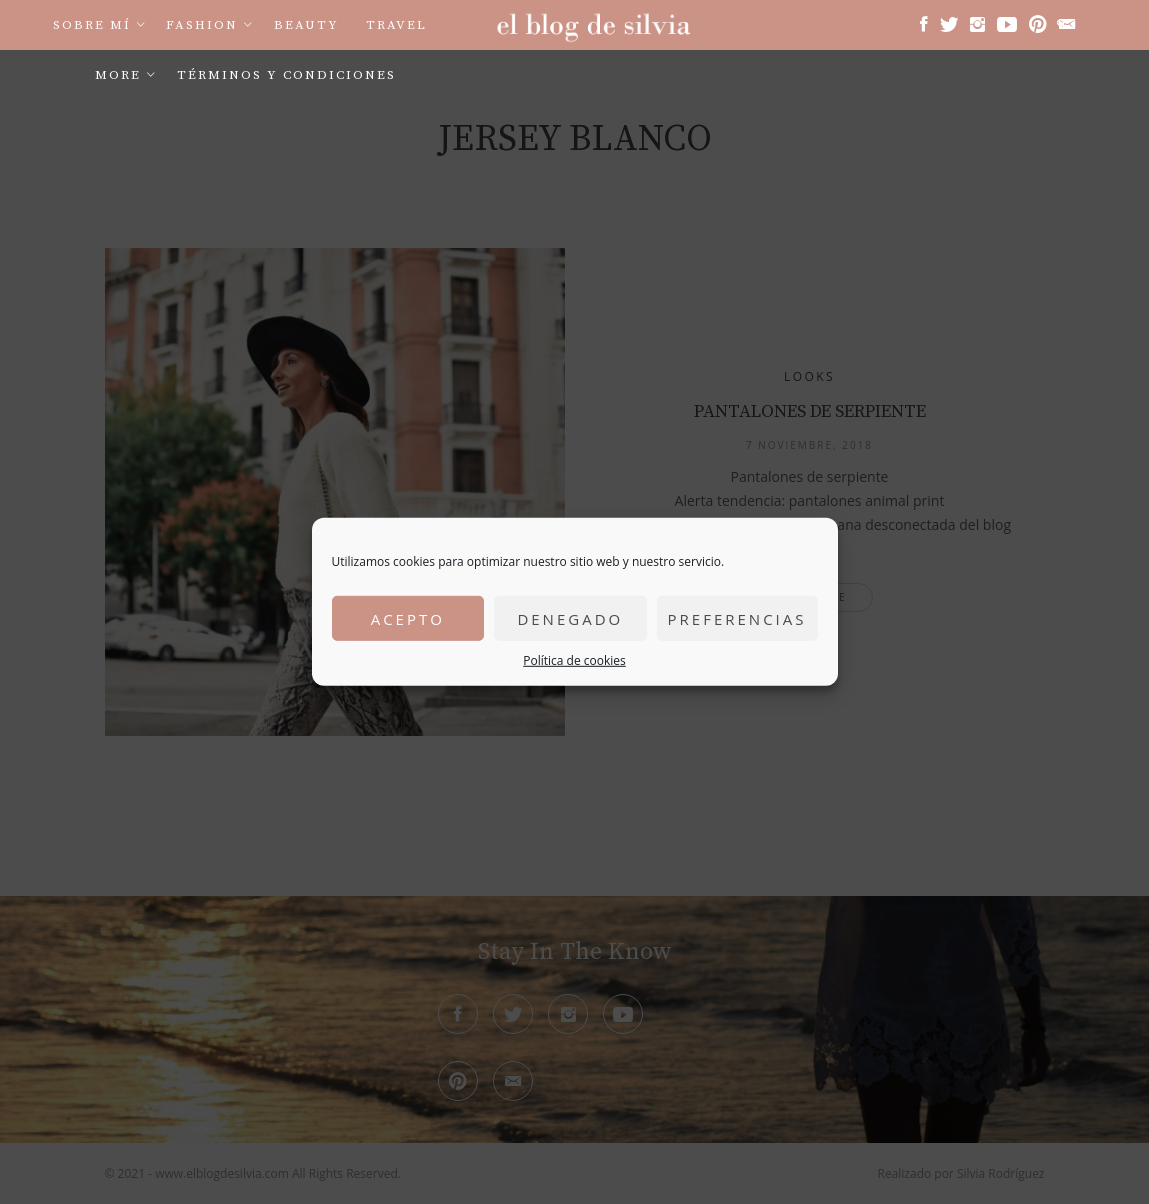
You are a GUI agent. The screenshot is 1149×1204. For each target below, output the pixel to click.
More (118, 75)
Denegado (570, 618)
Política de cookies (574, 660)
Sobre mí (92, 25)
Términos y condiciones (286, 75)
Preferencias (737, 618)
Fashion (202, 25)
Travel (396, 25)
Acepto (408, 618)
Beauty (306, 25)
